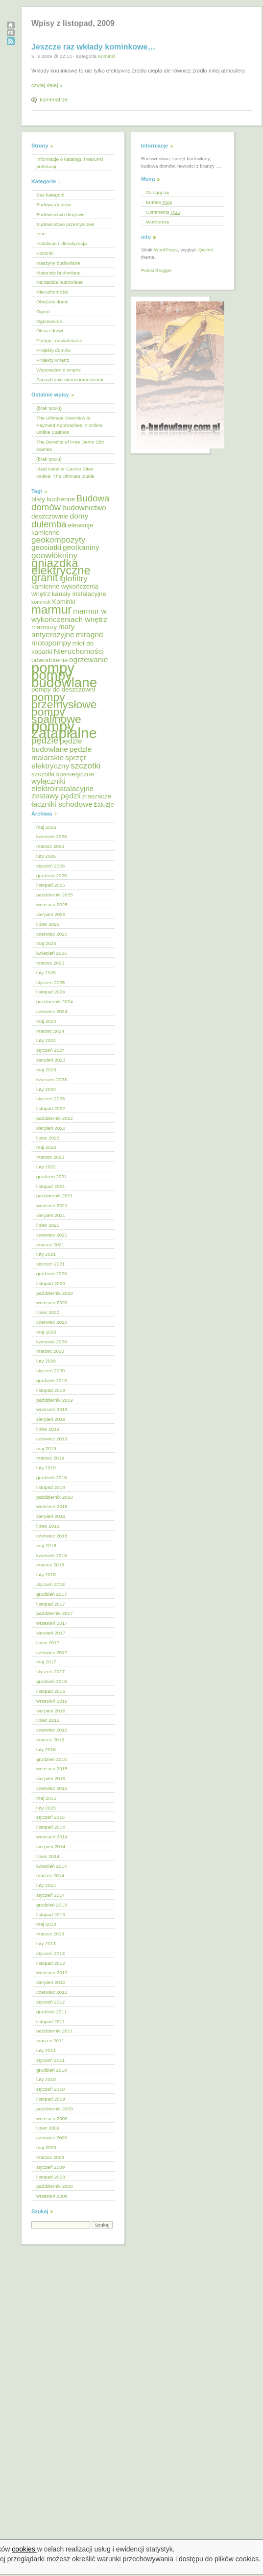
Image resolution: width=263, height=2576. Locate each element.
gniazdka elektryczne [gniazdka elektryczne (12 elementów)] (61, 566)
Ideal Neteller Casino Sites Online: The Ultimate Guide (65, 472)
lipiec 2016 (47, 1720)
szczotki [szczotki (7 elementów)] (85, 765)
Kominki (106, 56)
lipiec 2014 (47, 1856)
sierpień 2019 (50, 1419)
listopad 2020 (50, 1283)
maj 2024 (46, 1021)
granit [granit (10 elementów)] (44, 577)
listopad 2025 (50, 885)
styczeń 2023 (50, 1098)
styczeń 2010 (50, 2089)
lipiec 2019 (47, 1429)
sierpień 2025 (50, 914)
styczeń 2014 (50, 1895)
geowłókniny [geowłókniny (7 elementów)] (54, 555)
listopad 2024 (50, 991)
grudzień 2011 (51, 2011)
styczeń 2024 (50, 1050)
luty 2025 (46, 972)
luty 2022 (46, 1166)
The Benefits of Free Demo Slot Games (70, 445)
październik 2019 (54, 1400)
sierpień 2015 (50, 1778)
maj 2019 (46, 1448)
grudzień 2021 (51, 1176)
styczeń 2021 (50, 1263)
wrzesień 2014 (52, 1836)
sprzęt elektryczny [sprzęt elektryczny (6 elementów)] (58, 761)
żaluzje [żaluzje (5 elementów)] (104, 804)
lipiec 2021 (47, 1225)
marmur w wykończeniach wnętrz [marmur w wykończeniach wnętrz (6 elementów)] (69, 615)
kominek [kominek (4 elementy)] (41, 602)
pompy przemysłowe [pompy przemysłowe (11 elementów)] (63, 701)
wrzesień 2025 (52, 904)
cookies (24, 2549)
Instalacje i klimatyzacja (61, 243)
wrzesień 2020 (52, 1302)
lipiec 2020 (47, 1312)
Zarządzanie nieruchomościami (69, 379)
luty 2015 (46, 1807)
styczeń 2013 (50, 1953)
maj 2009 (46, 2147)
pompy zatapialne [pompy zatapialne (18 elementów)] (64, 730)
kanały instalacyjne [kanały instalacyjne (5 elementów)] (79, 593)
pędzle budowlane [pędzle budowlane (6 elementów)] (56, 745)
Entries (159, 202)
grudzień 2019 (51, 1380)
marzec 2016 (50, 1739)
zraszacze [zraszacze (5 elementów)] (96, 796)
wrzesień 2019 (52, 1409)
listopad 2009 (50, 2099)
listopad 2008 (50, 2177)
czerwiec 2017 (51, 1652)
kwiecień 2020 (51, 1341)
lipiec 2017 (47, 1642)
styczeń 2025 (50, 982)
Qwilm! (205, 249)
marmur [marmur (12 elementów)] (51, 609)
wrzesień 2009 (52, 2118)
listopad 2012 (50, 1963)
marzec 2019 (50, 1458)
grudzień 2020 (51, 1273)
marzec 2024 (50, 1031)
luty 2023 (46, 1089)
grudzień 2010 (51, 2070)
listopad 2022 (50, 1108)
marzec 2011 (50, 2040)
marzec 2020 (50, 1351)
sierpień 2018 (50, 1516)
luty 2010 (46, 2079)
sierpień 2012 (50, 1982)
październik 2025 (54, 894)
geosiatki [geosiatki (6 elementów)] (46, 547)
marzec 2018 (50, 1564)
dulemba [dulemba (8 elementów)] (49, 524)
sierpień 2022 (50, 1128)
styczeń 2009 (50, 2167)
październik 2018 (54, 1497)
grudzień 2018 (51, 1477)
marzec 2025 (50, 963)
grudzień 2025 (51, 875)
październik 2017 (54, 1613)
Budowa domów (53, 204)
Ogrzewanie (49, 321)
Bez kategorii (50, 195)
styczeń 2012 (50, 2002)
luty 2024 (46, 1040)
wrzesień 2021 (52, 1205)
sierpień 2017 (50, 1632)
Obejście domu (52, 301)
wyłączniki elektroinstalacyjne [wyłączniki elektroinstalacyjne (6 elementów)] (62, 785)
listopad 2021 (50, 1186)
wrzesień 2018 (52, 1506)
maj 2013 (46, 1924)
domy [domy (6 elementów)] (79, 516)
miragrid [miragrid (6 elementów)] (89, 634)
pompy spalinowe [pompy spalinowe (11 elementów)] (56, 715)
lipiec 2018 (47, 1526)
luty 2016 (46, 1749)
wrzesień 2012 (52, 1972)
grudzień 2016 (51, 1681)
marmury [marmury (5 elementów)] (44, 627)
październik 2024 (54, 1001)
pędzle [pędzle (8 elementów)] (44, 740)
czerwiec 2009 (51, 2137)
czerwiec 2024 (51, 1011)
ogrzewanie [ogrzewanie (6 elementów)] (88, 659)
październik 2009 (54, 2108)
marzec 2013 (50, 1933)
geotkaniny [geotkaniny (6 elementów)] (81, 547)
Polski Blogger (156, 270)
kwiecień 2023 (51, 1079)
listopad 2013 (50, 1914)
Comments (163, 212)
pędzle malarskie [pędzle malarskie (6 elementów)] (61, 753)
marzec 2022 (50, 1157)
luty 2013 (46, 1943)
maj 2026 (46, 827)
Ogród (42, 311)
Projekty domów (53, 350)
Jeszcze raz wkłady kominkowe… (93, 47)
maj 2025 (46, 943)
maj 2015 (46, 1798)
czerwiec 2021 (51, 1235)
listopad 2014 (50, 1827)
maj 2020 (46, 1332)
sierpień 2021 (50, 1215)
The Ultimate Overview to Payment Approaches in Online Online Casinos (69, 425)
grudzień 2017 (51, 1594)
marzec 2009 (50, 2157)
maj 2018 (46, 1545)
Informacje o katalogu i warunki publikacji (69, 162)
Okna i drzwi (49, 330)
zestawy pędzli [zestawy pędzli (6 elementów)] (56, 796)
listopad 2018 (50, 1487)
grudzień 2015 (51, 1759)
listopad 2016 (50, 1691)
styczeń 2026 (50, 865)
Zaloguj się (157, 192)
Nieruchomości (52, 292)
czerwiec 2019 (51, 1438)
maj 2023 (46, 1069)
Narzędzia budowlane (59, 282)
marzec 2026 (50, 846)
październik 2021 (54, 1195)
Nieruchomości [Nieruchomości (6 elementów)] (78, 651)
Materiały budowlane (58, 272)
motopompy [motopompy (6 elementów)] (51, 643)
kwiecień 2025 (51, 953)
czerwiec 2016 (51, 1730)
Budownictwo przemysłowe (65, 224)
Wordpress (157, 221)
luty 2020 (46, 1360)
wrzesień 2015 (52, 1768)
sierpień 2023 (50, 1060)
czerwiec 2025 (51, 934)
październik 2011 (54, 2030)
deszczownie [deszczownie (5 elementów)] (50, 516)
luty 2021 (46, 1254)
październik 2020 (54, 1293)
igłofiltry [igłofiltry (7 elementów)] (73, 578)
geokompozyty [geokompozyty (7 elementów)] (58, 540)
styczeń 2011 (50, 2060)
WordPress (166, 249)
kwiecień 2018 (51, 1555)
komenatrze (54, 99)
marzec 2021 (50, 1244)
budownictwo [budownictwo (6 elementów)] (84, 507)
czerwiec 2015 (51, 1788)
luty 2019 (46, 1467)
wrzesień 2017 (52, 1623)
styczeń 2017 (50, 1671)
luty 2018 (46, 1574)
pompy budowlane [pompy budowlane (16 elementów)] (64, 679)
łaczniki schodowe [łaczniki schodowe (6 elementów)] (62, 804)
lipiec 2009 (47, 2127)
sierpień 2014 (50, 1846)
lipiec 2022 (47, 1137)
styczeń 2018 (50, 1584)
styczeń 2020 (50, 1370)
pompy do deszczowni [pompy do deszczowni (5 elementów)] (63, 689)
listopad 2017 (50, 1604)
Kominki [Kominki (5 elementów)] (63, 601)
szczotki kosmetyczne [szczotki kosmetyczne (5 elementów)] (62, 774)
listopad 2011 (50, 2021)
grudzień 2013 (51, 1904)
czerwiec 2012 (51, 1992)
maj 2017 (46, 1661)
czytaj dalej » (47, 85)
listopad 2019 (50, 1390)
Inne (41, 233)
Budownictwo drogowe (60, 214)
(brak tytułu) (49, 408)
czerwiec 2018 (51, 1535)
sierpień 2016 (50, 1710)
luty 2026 (46, 856)
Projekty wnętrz (53, 360)
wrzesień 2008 (52, 2196)
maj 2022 (46, 1147)
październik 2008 (54, 2186)
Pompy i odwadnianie (59, 340)
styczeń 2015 (50, 1817)
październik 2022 (54, 1118)
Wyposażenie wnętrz (58, 369)
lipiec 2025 (47, 924)
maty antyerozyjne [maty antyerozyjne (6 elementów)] (53, 630)
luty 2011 (46, 2050)
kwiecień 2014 (51, 1866)
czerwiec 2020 (51, 1322)
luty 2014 (46, 1885)
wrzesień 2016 (52, 1701)
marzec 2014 (50, 1875)
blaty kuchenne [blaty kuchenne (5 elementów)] (53, 499)
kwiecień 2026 (51, 836)
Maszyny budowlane (58, 263)
